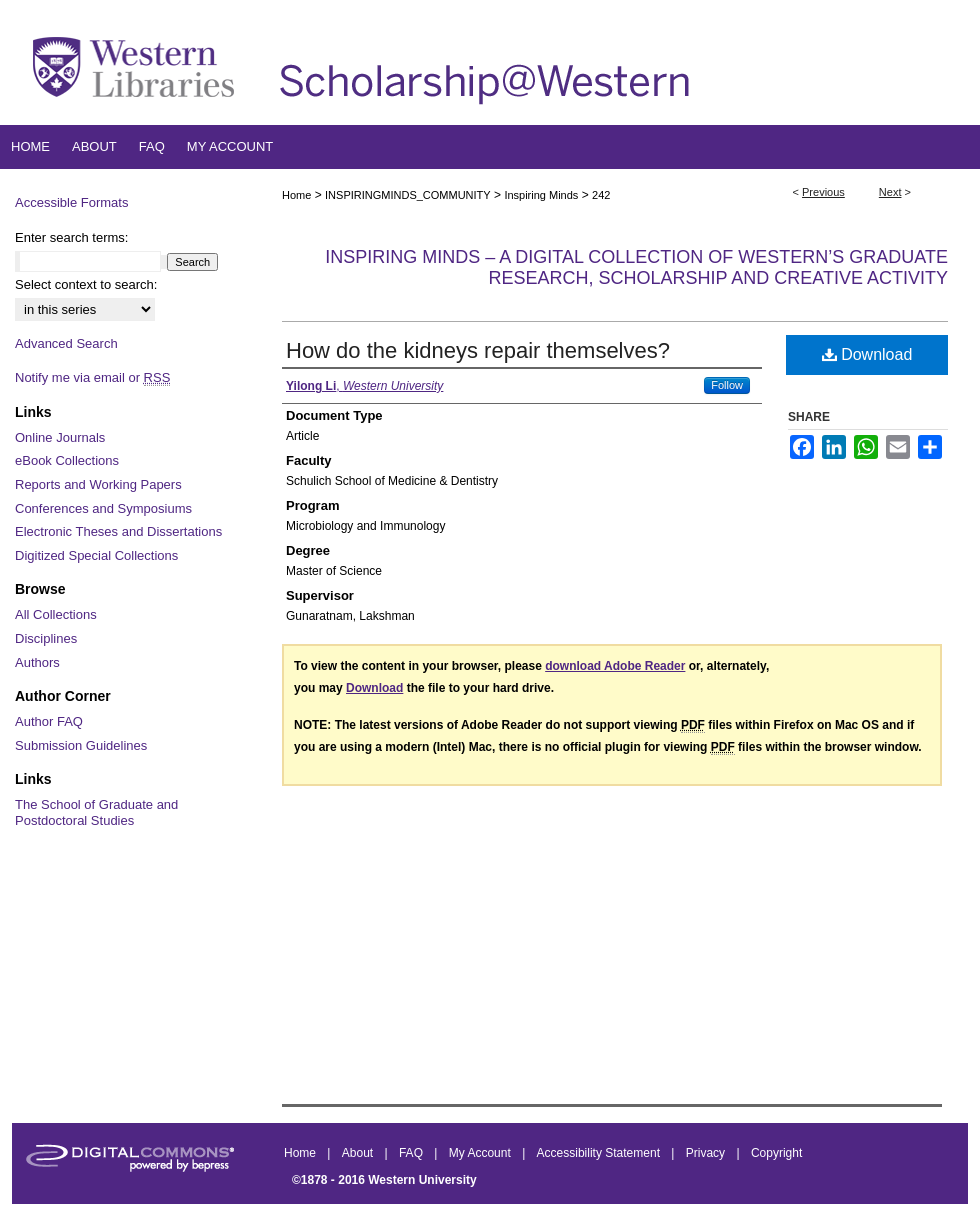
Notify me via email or (92, 378)
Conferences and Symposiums (103, 508)
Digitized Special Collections (96, 555)
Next (890, 192)
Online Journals (60, 437)
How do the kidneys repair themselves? (478, 350)
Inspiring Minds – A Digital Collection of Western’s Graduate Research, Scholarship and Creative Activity (636, 267)
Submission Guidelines (81, 745)
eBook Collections (67, 460)
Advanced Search (66, 343)
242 (601, 195)
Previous (823, 192)
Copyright (776, 1153)
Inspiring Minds (541, 195)
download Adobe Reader (615, 666)
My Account (481, 1153)
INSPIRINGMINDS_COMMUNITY (408, 195)
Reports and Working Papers (98, 484)
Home (296, 195)
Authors (37, 662)
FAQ (412, 1153)
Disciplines (46, 638)
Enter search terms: (71, 237)
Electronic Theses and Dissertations (118, 531)
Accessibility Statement (600, 1153)
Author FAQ (49, 721)
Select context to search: (86, 284)
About (359, 1153)
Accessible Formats (71, 202)
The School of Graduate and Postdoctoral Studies (96, 812)
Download (867, 354)
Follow (727, 385)
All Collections (56, 614)
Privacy (707, 1153)
